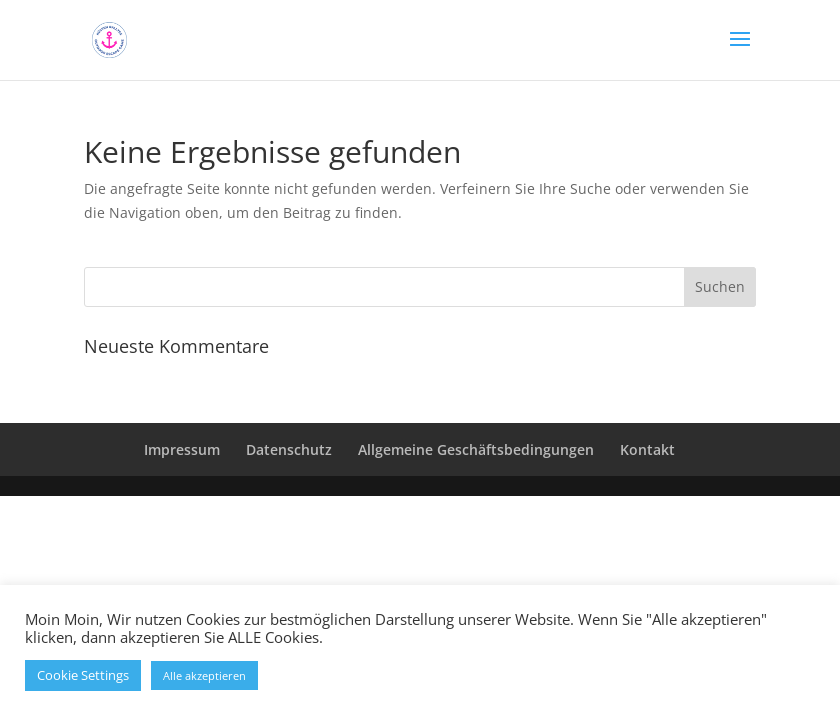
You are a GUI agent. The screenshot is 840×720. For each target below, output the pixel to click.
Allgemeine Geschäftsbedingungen (476, 449)
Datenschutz (289, 449)
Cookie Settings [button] (83, 675)
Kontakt (647, 449)
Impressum (182, 449)
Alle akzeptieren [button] (204, 675)
